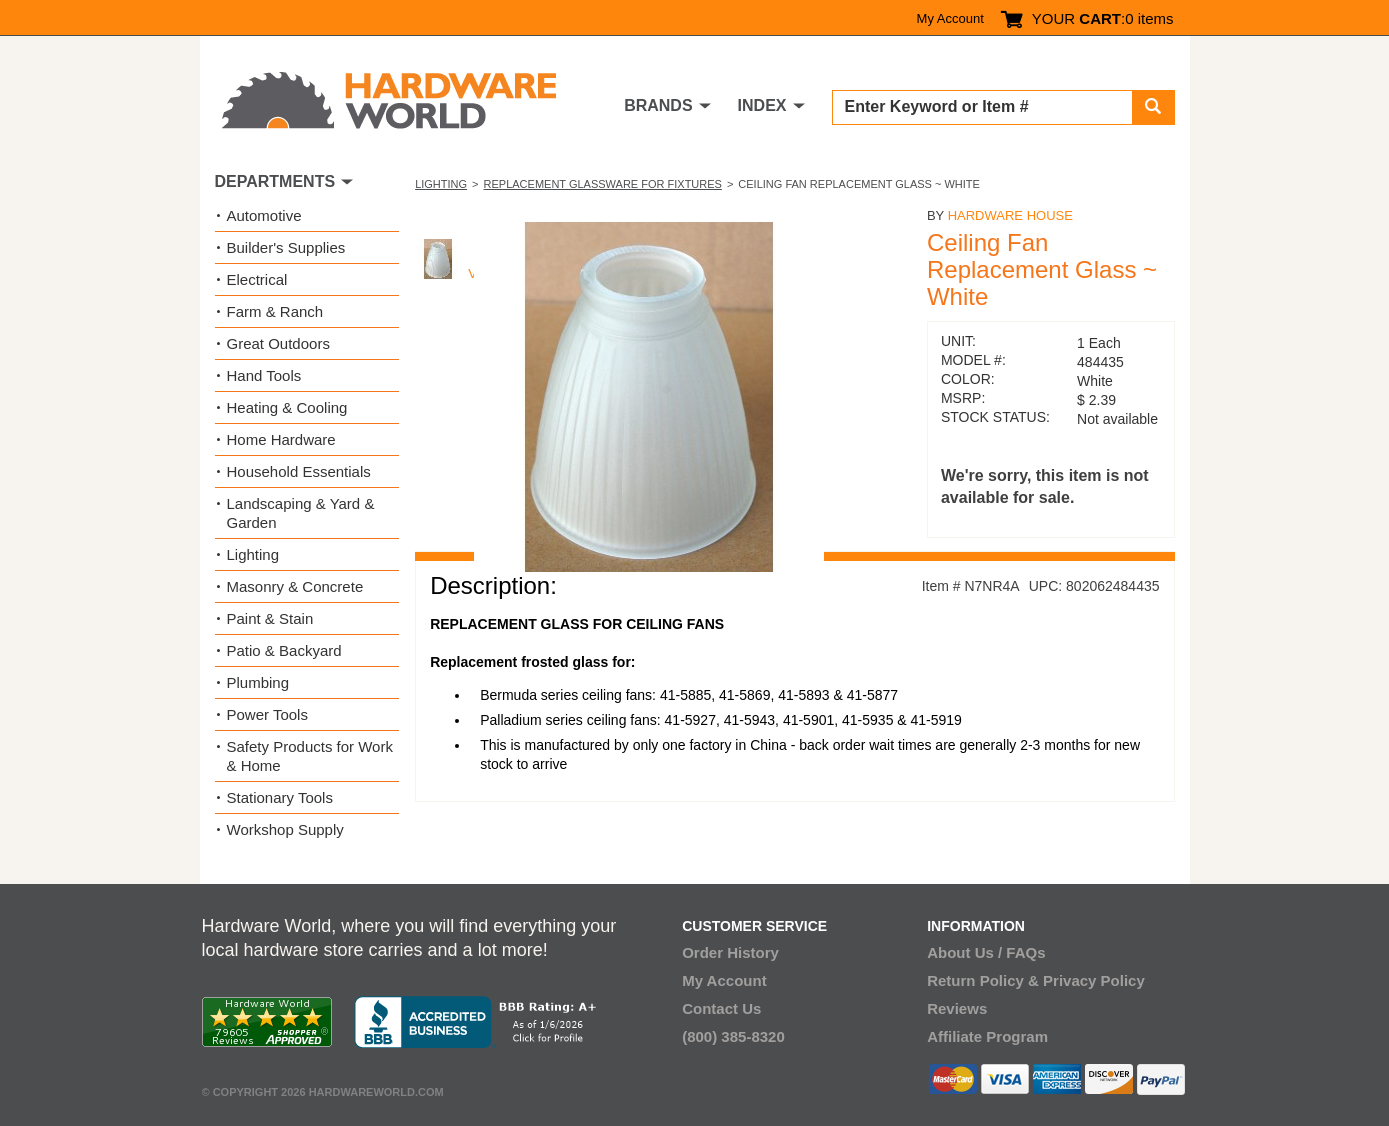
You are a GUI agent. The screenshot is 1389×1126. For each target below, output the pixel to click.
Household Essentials (299, 471)
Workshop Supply (285, 829)
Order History (730, 952)
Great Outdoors (278, 343)
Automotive (264, 215)
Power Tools (267, 714)
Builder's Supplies (286, 247)
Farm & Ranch (275, 311)
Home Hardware (281, 439)
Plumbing (258, 682)
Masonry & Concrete (295, 586)
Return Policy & (983, 980)
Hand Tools (264, 375)
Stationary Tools (280, 797)
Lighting (441, 184)
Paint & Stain (270, 618)
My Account (950, 18)
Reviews (957, 1008)
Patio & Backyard (284, 650)
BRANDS (658, 105)
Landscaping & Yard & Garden (301, 513)
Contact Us (721, 1008)
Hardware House (1010, 215)
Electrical (257, 279)
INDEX (762, 105)
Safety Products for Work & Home (310, 756)
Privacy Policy (1094, 980)
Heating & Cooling (287, 407)
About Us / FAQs (986, 952)
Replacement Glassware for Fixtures (603, 184)
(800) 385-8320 (733, 1036)
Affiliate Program (987, 1036)
